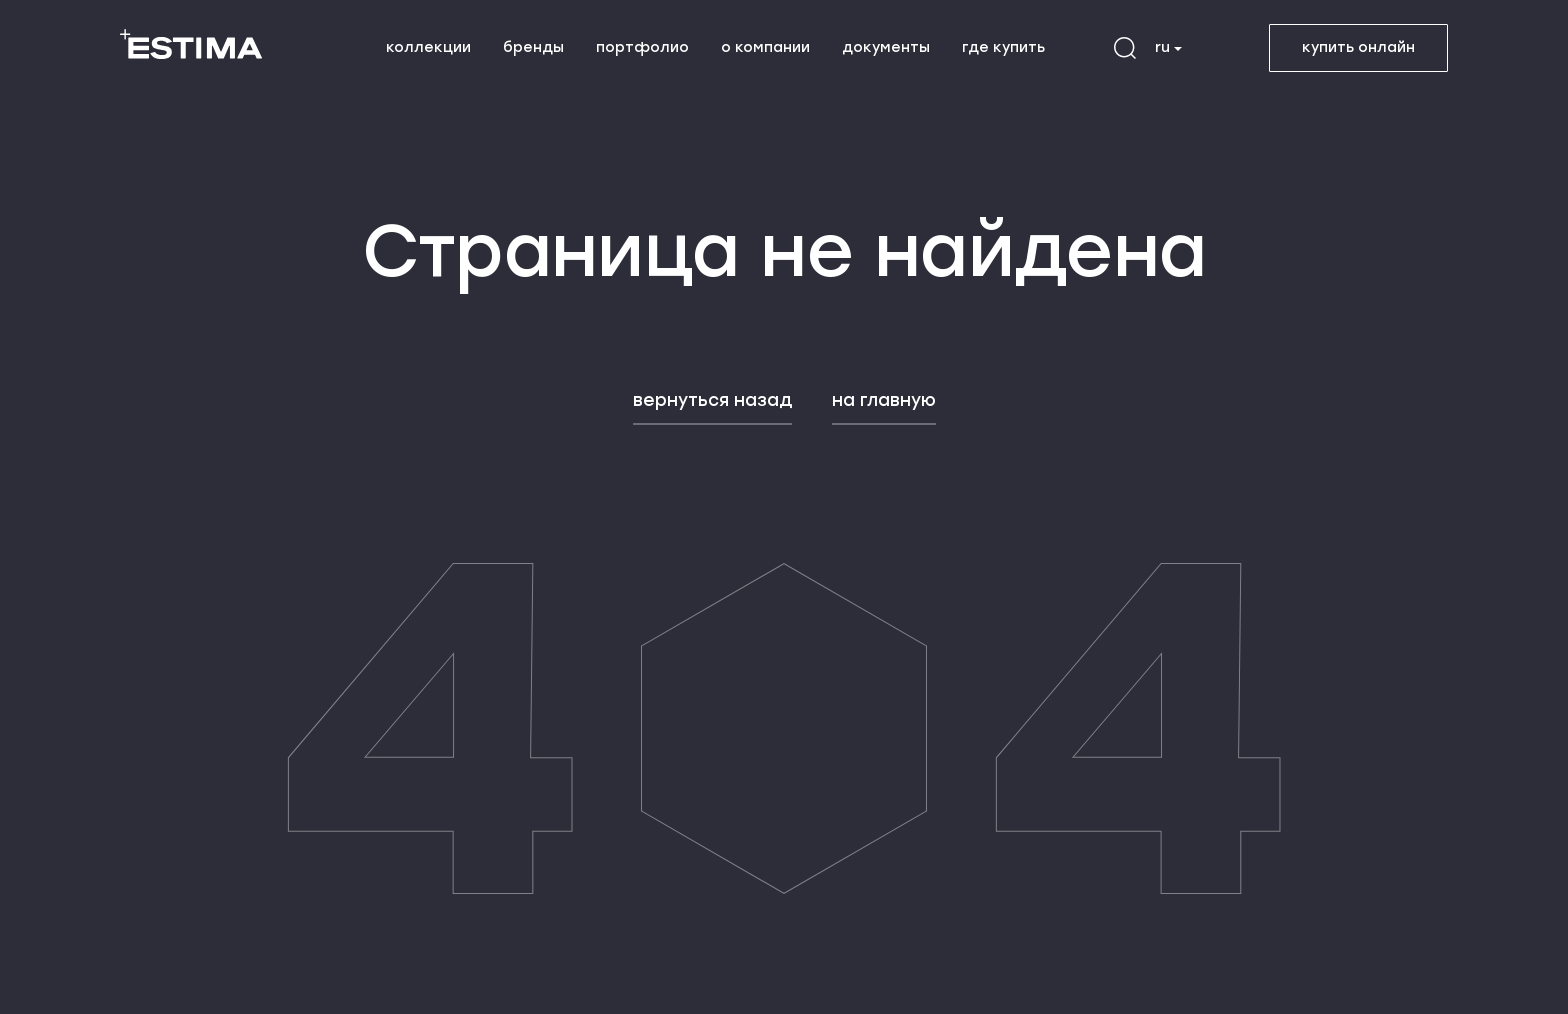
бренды (533, 47)
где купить (1003, 47)
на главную (884, 400)
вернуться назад (712, 400)
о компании (765, 47)
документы (886, 47)
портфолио (642, 47)
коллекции (428, 47)
